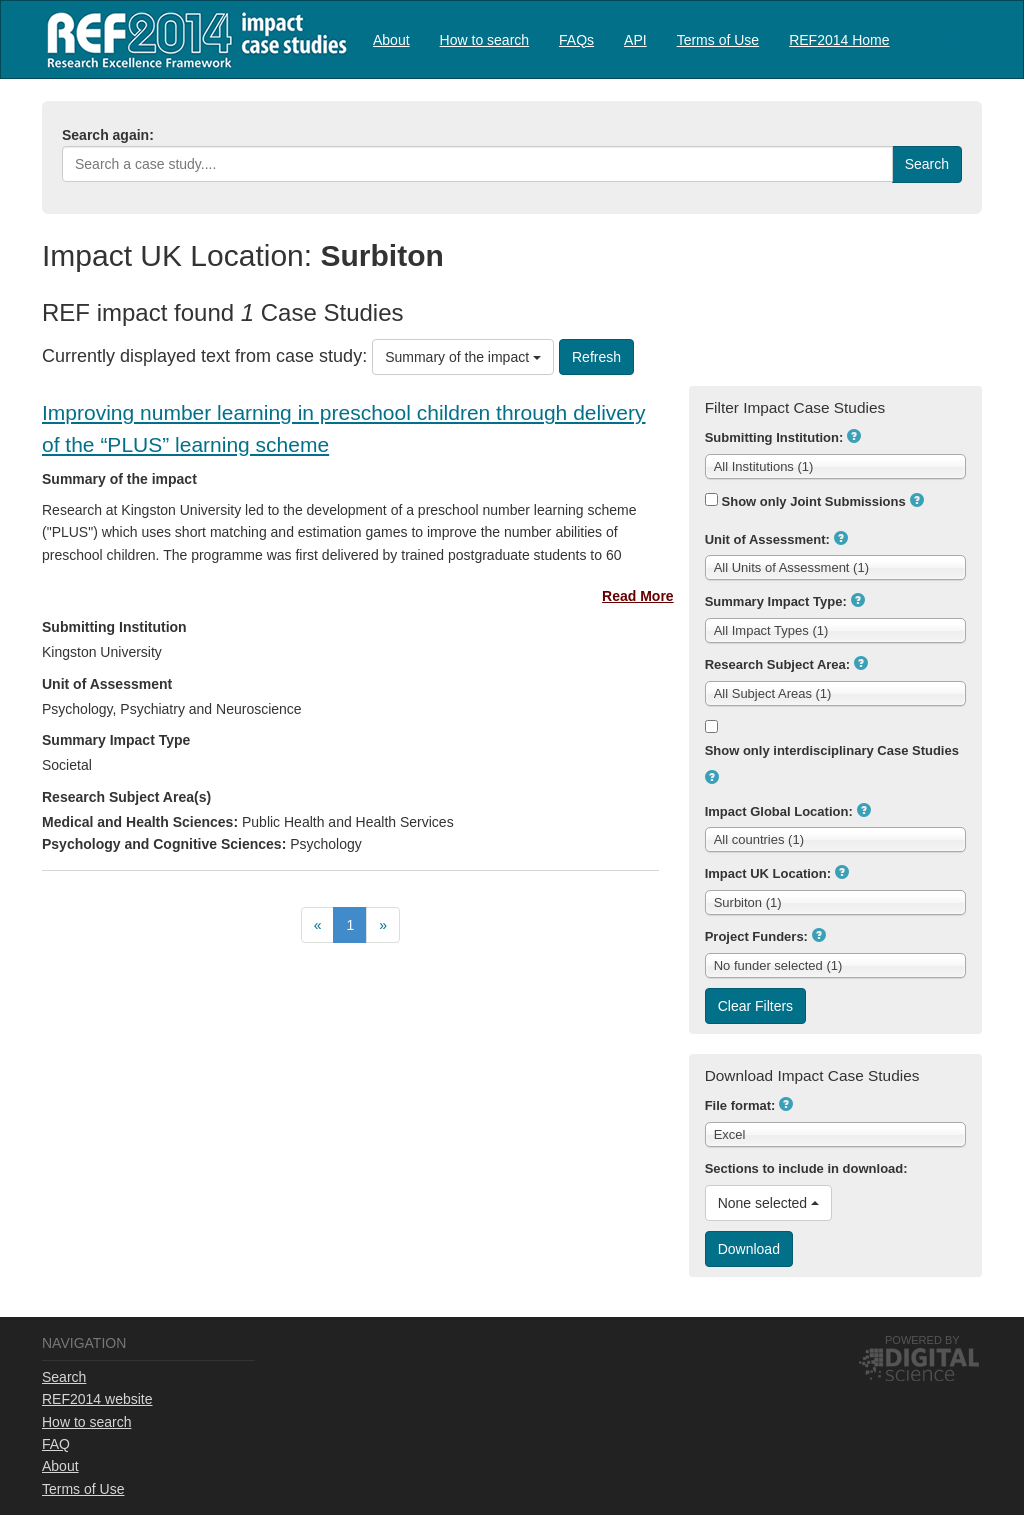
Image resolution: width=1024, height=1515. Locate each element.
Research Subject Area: (777, 664)
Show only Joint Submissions (814, 501)
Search (64, 1377)
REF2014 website (97, 1399)
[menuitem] (391, 39)
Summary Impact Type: (776, 601)
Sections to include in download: (806, 1168)
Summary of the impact (463, 357)
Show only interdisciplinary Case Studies (832, 750)
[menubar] (631, 39)
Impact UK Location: (768, 873)
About (391, 40)
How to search (484, 40)
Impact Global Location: (779, 811)
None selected (768, 1203)
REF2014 (192, 39)
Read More (638, 596)
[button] (854, 436)
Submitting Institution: (774, 437)
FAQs (576, 40)
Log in (963, 32)
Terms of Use (718, 40)
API (635, 40)
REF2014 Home (839, 40)
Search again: (108, 135)
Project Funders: (756, 936)
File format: (740, 1105)
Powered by (922, 1340)
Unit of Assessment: (767, 539)
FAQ (56, 1444)
